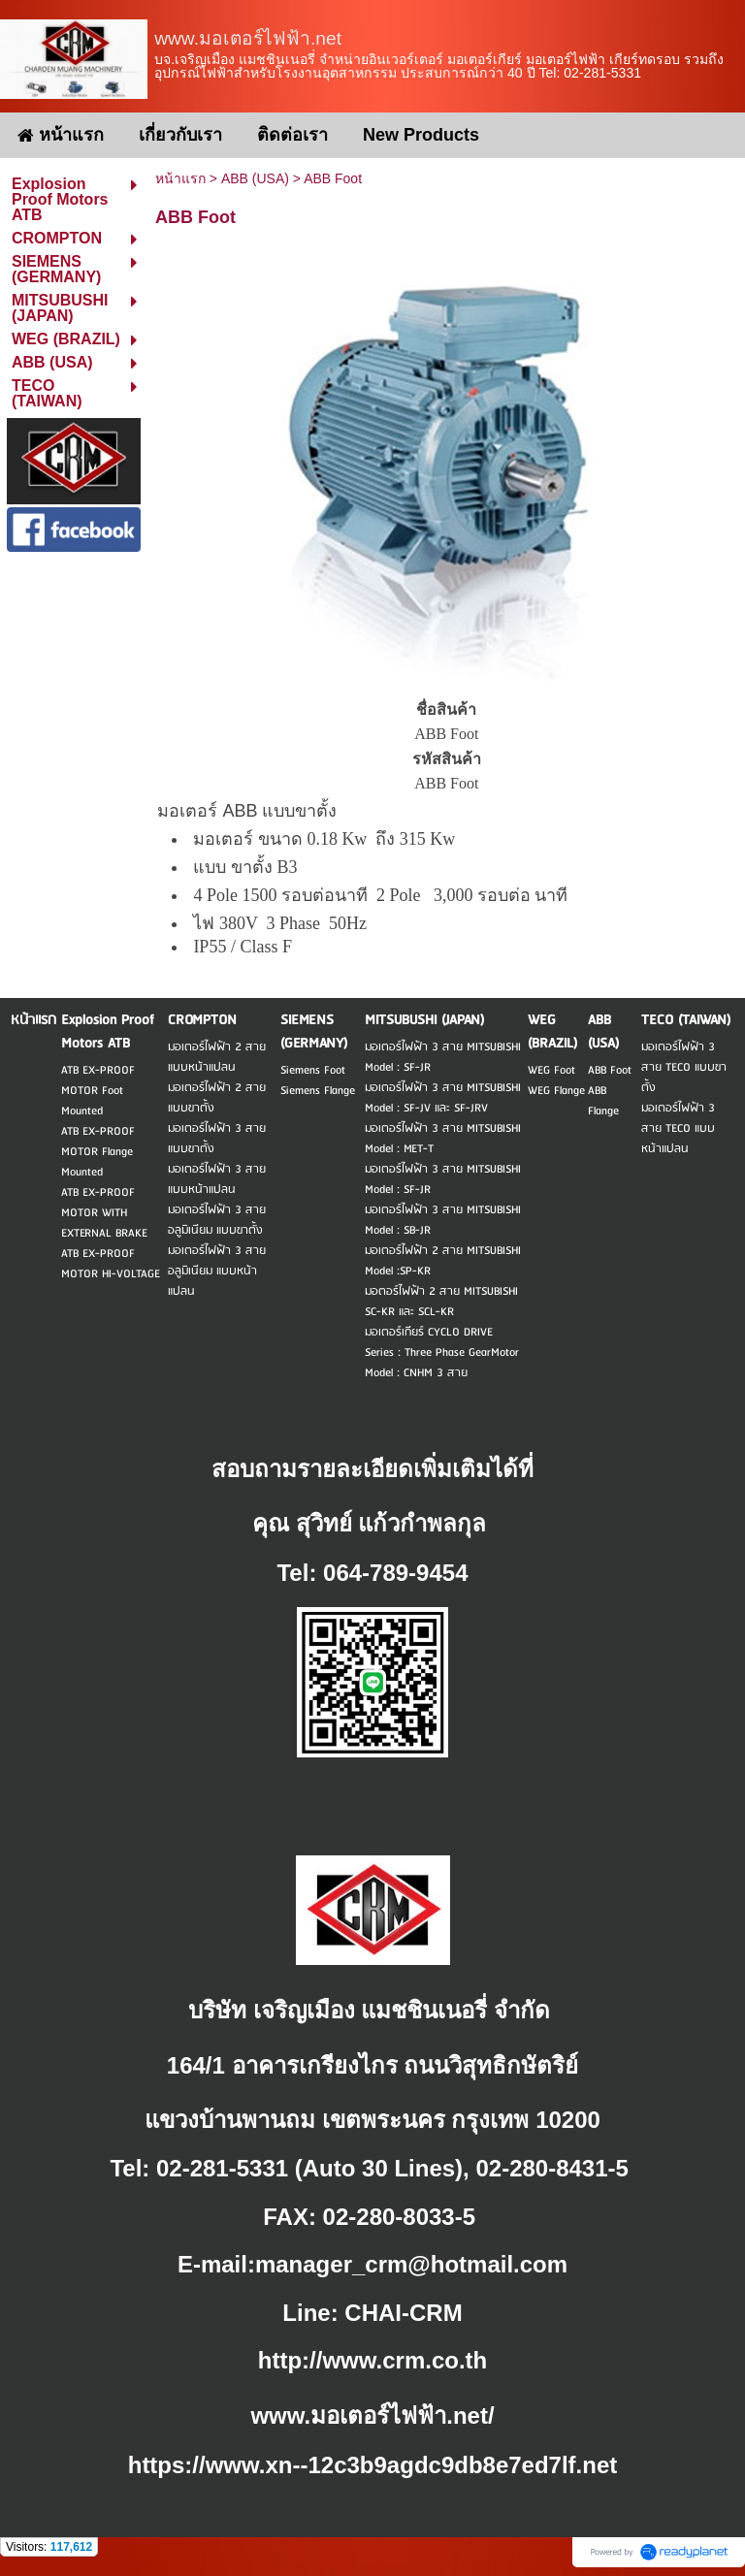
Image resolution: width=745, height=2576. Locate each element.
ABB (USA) (255, 178)
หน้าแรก (180, 178)
